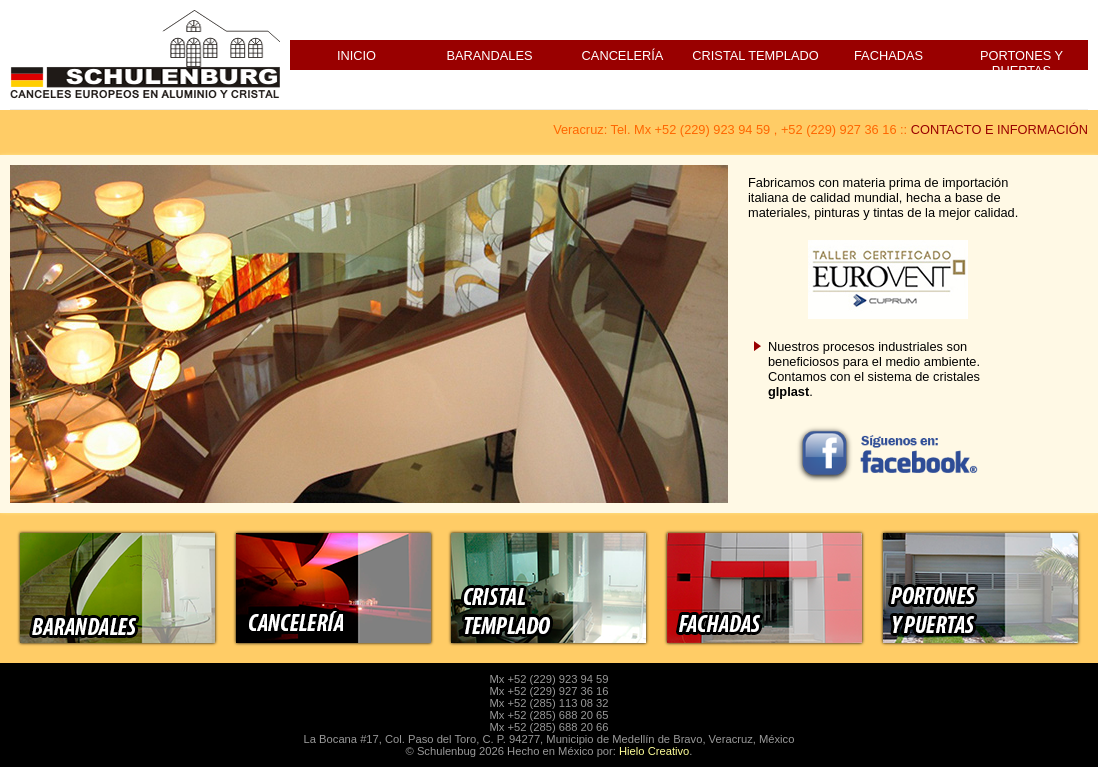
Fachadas (888, 55)
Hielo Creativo (654, 751)
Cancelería (623, 55)
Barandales (489, 55)
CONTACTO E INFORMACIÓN (999, 129)
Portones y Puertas (1021, 59)
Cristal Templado (755, 55)
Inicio (356, 55)
